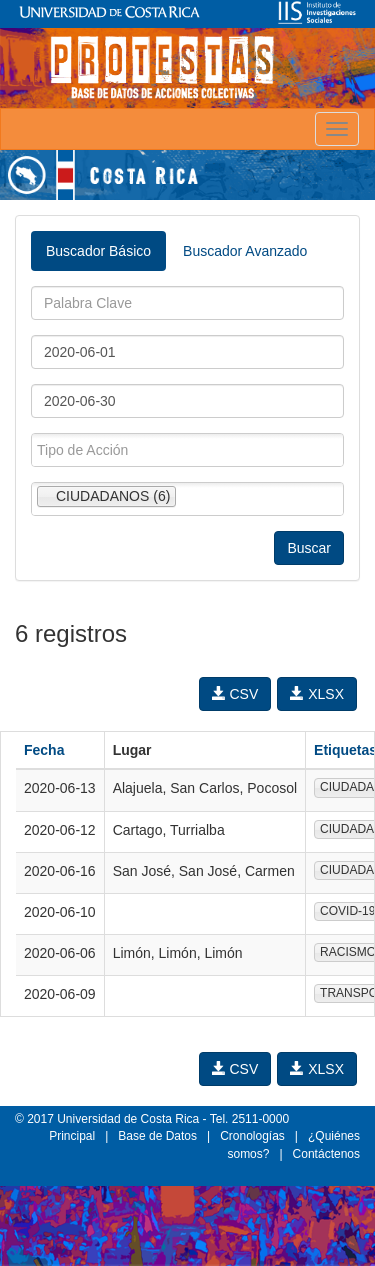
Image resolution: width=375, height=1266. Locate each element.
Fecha (44, 750)
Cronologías (252, 1136)
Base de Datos (157, 1136)
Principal (72, 1136)
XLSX (317, 694)
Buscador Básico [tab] (98, 251)
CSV (235, 694)
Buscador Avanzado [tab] (245, 251)
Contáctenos (326, 1154)
